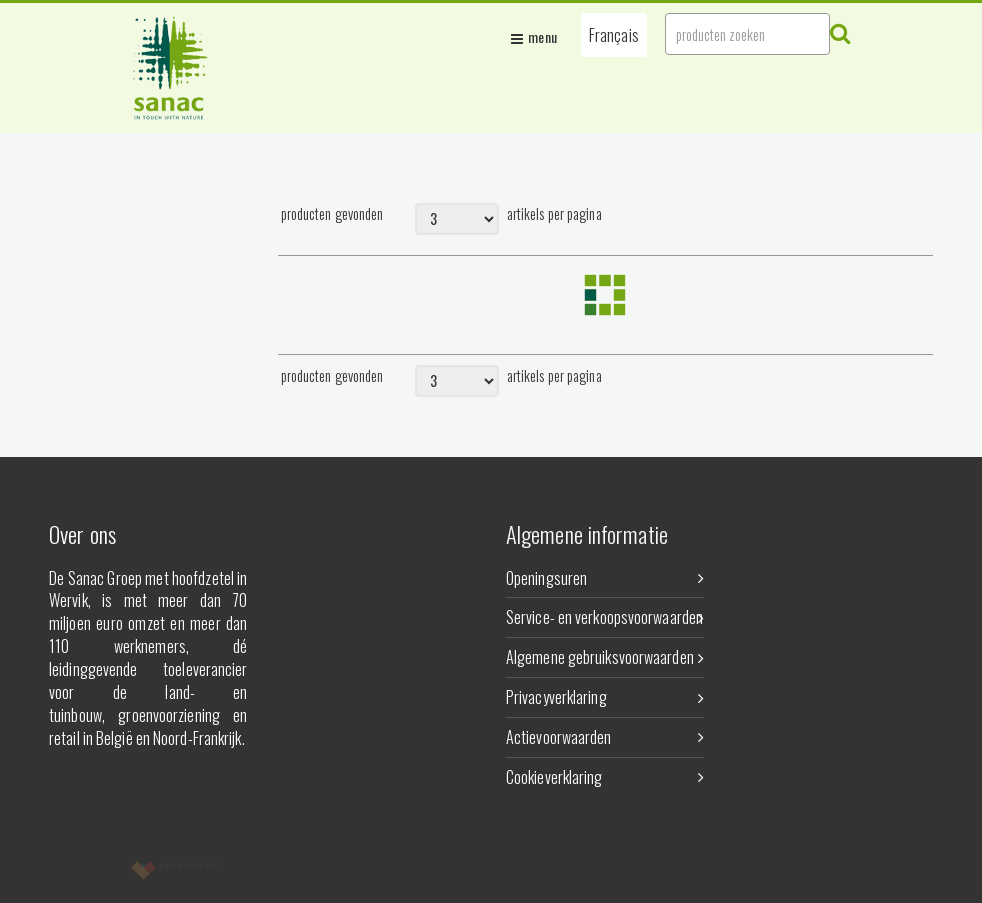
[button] (614, 35)
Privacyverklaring (605, 697)
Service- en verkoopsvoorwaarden (605, 617)
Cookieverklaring (605, 777)
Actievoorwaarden (605, 737)
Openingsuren (605, 578)
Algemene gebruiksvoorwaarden (605, 657)
